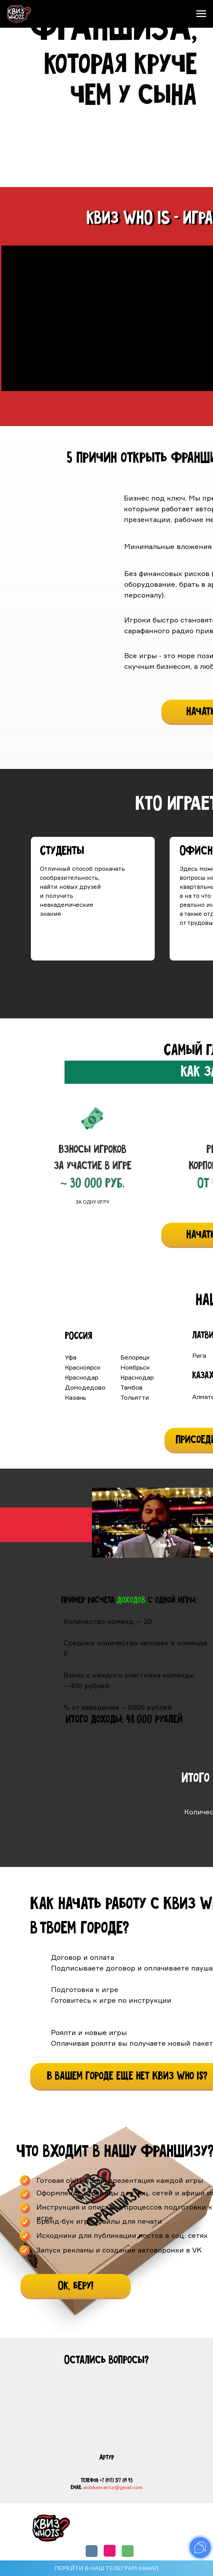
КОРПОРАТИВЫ (161, 2533)
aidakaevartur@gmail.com (112, 2487)
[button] (75, 2286)
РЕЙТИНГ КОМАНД (109, 2533)
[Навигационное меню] (201, 13)
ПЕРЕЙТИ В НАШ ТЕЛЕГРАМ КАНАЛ (106, 2568)
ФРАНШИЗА (156, 2522)
